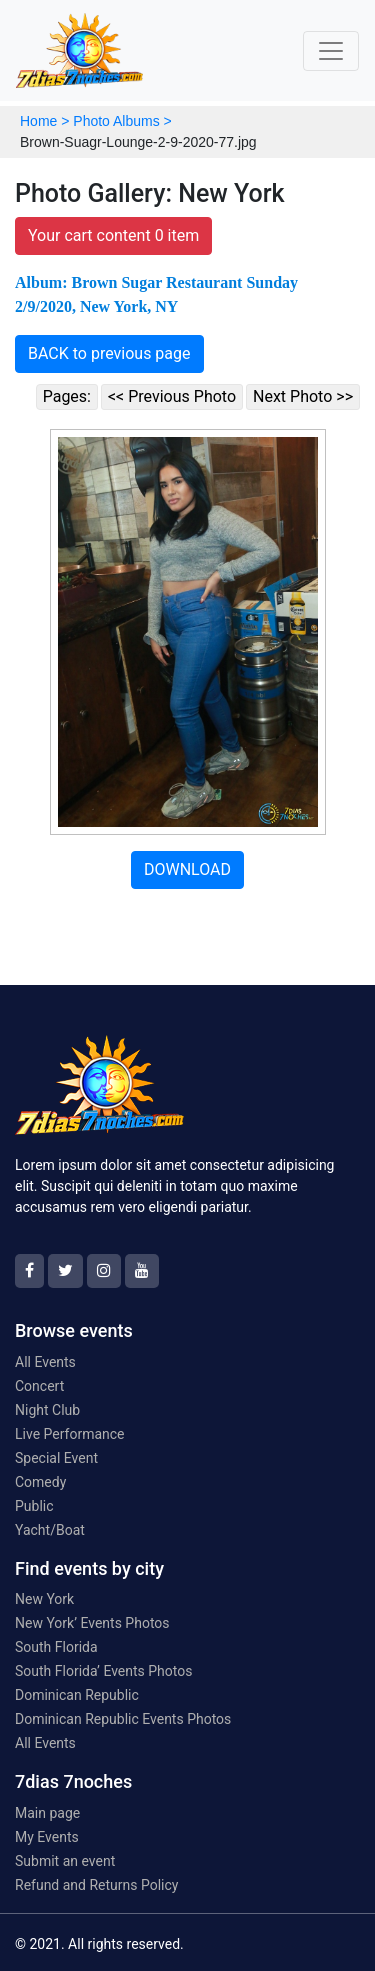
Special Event (56, 1458)
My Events (47, 1837)
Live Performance (70, 1434)
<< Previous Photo (172, 396)
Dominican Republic (77, 1695)
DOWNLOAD (187, 869)
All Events (45, 1362)
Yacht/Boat (50, 1530)
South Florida (56, 1647)
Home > (44, 121)
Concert (39, 1386)
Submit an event (65, 1861)
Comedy (40, 1482)
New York (44, 1599)
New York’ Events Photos (92, 1623)
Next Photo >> (303, 396)
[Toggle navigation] (331, 51)
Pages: (67, 396)
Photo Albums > (122, 121)
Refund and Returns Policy (96, 1885)
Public (34, 1506)
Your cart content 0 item (113, 235)
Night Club (47, 1410)
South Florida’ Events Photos (103, 1671)
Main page (47, 1813)
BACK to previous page (109, 353)
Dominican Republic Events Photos (123, 1719)
